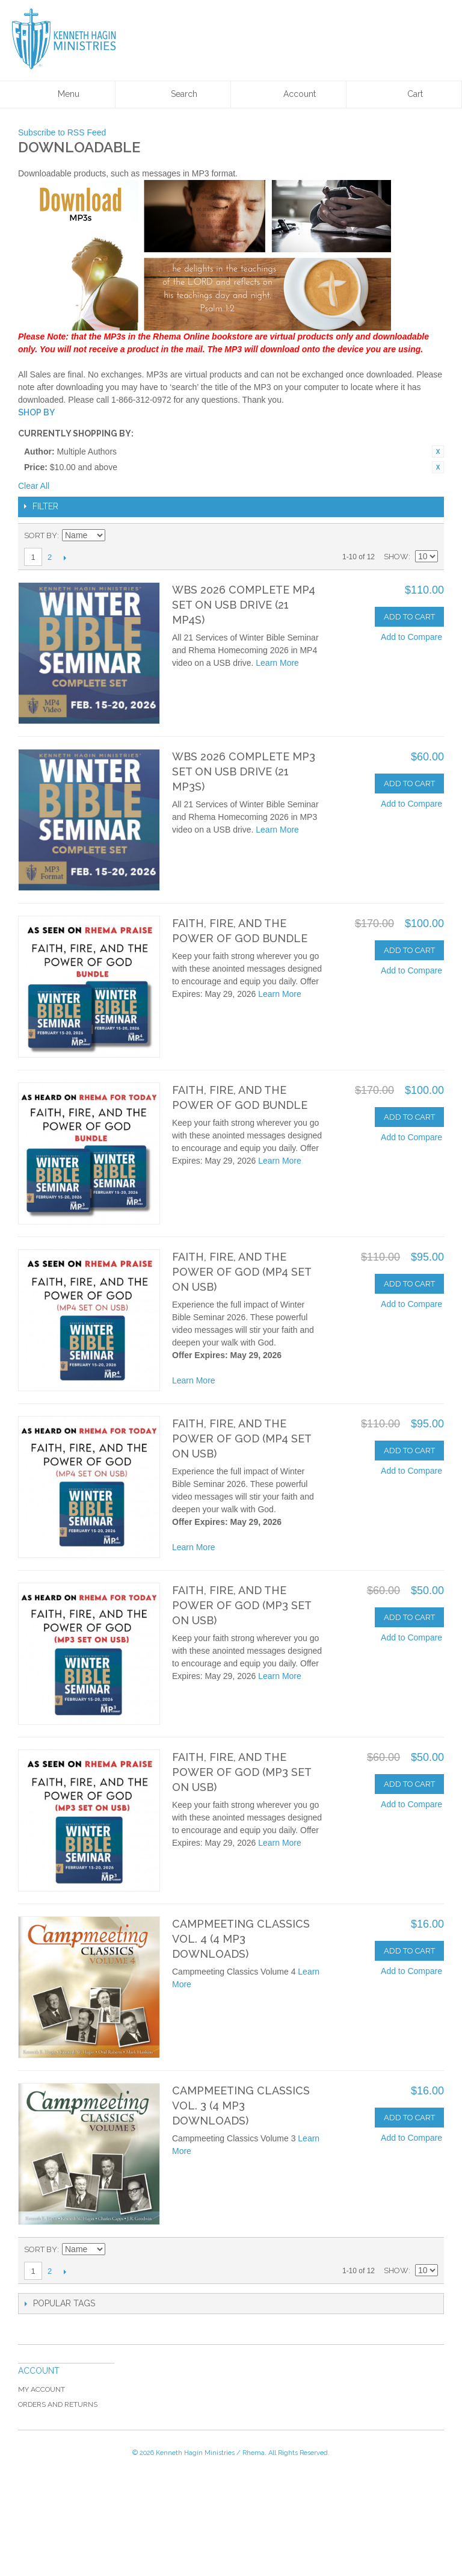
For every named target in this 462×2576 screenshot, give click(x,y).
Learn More (277, 663)
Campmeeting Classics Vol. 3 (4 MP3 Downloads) (241, 2105)
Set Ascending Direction (116, 536)
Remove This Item (438, 451)
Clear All (33, 486)
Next (64, 557)
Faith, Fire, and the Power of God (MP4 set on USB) (241, 1271)
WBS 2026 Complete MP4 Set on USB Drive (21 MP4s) (243, 604)
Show (396, 556)
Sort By (40, 535)
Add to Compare (411, 637)
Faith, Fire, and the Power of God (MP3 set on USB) (241, 1605)
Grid (408, 536)
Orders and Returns (57, 2404)
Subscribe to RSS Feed (62, 132)
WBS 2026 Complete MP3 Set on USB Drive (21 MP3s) (243, 771)
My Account (41, 2389)
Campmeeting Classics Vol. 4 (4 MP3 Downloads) (241, 1938)
